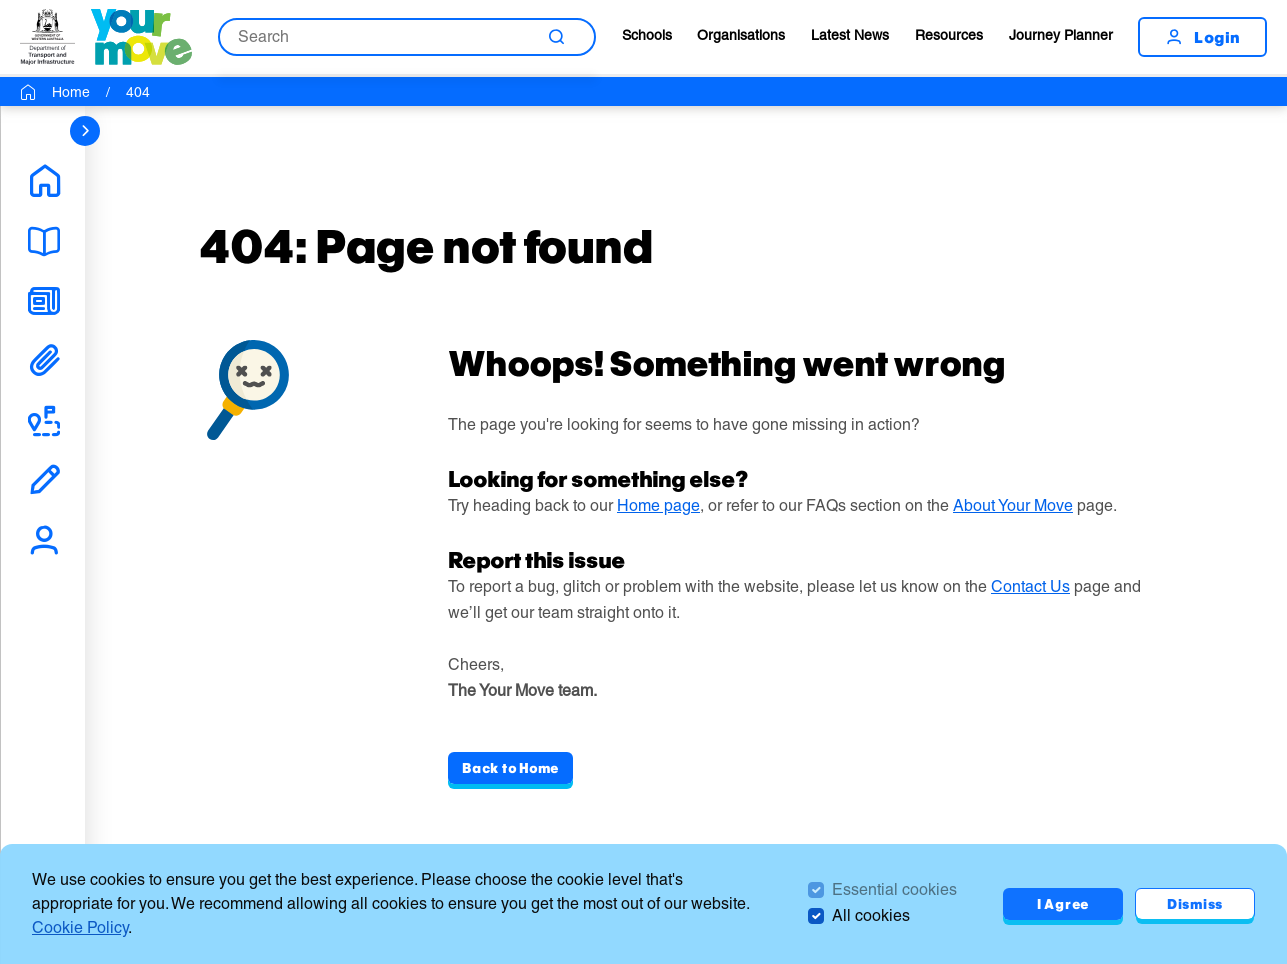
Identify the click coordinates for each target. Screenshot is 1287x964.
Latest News (850, 35)
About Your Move (1013, 505)
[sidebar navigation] (85, 131)
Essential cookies (894, 889)
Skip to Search (0, 0)
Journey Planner (1061, 35)
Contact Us (1030, 586)
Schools (647, 35)
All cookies (871, 915)
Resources (949, 35)
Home (71, 92)
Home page (658, 505)
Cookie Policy (80, 927)
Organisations (741, 35)
